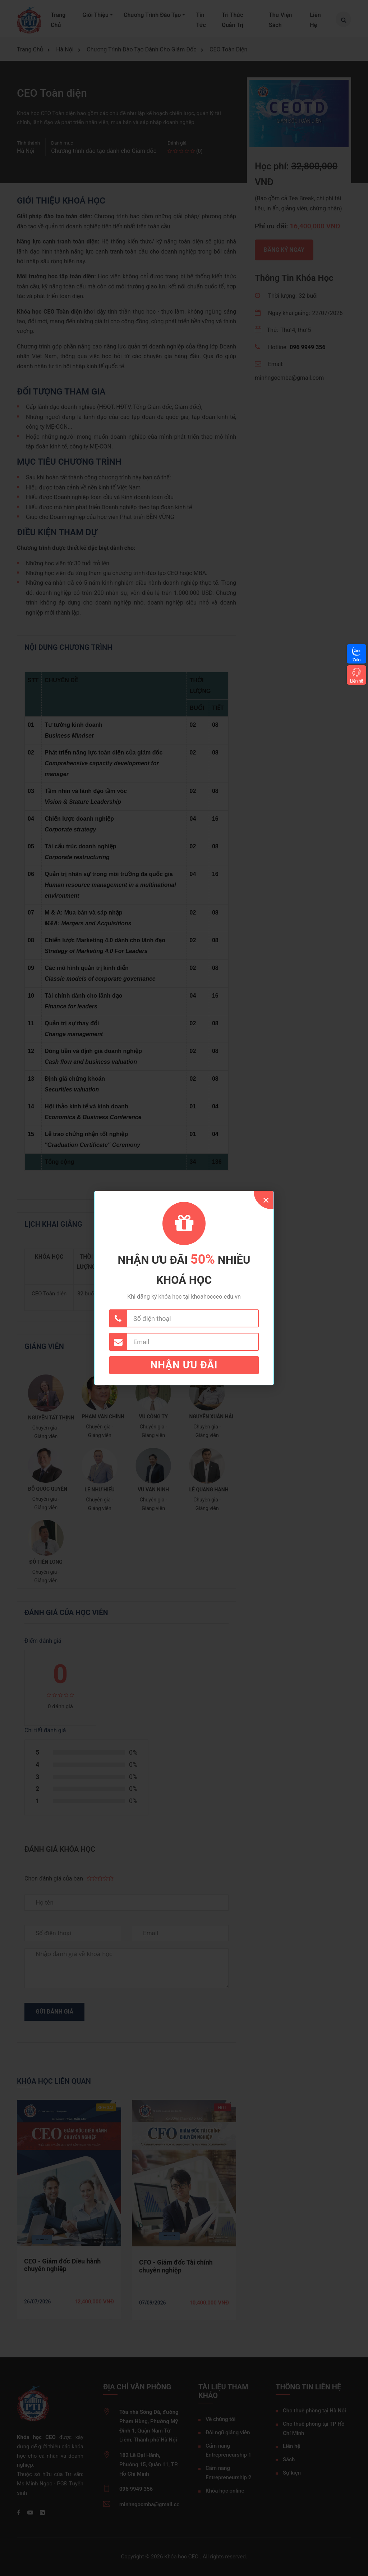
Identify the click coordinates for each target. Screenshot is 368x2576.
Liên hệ (356, 681)
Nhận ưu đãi (184, 1365)
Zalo (356, 659)
